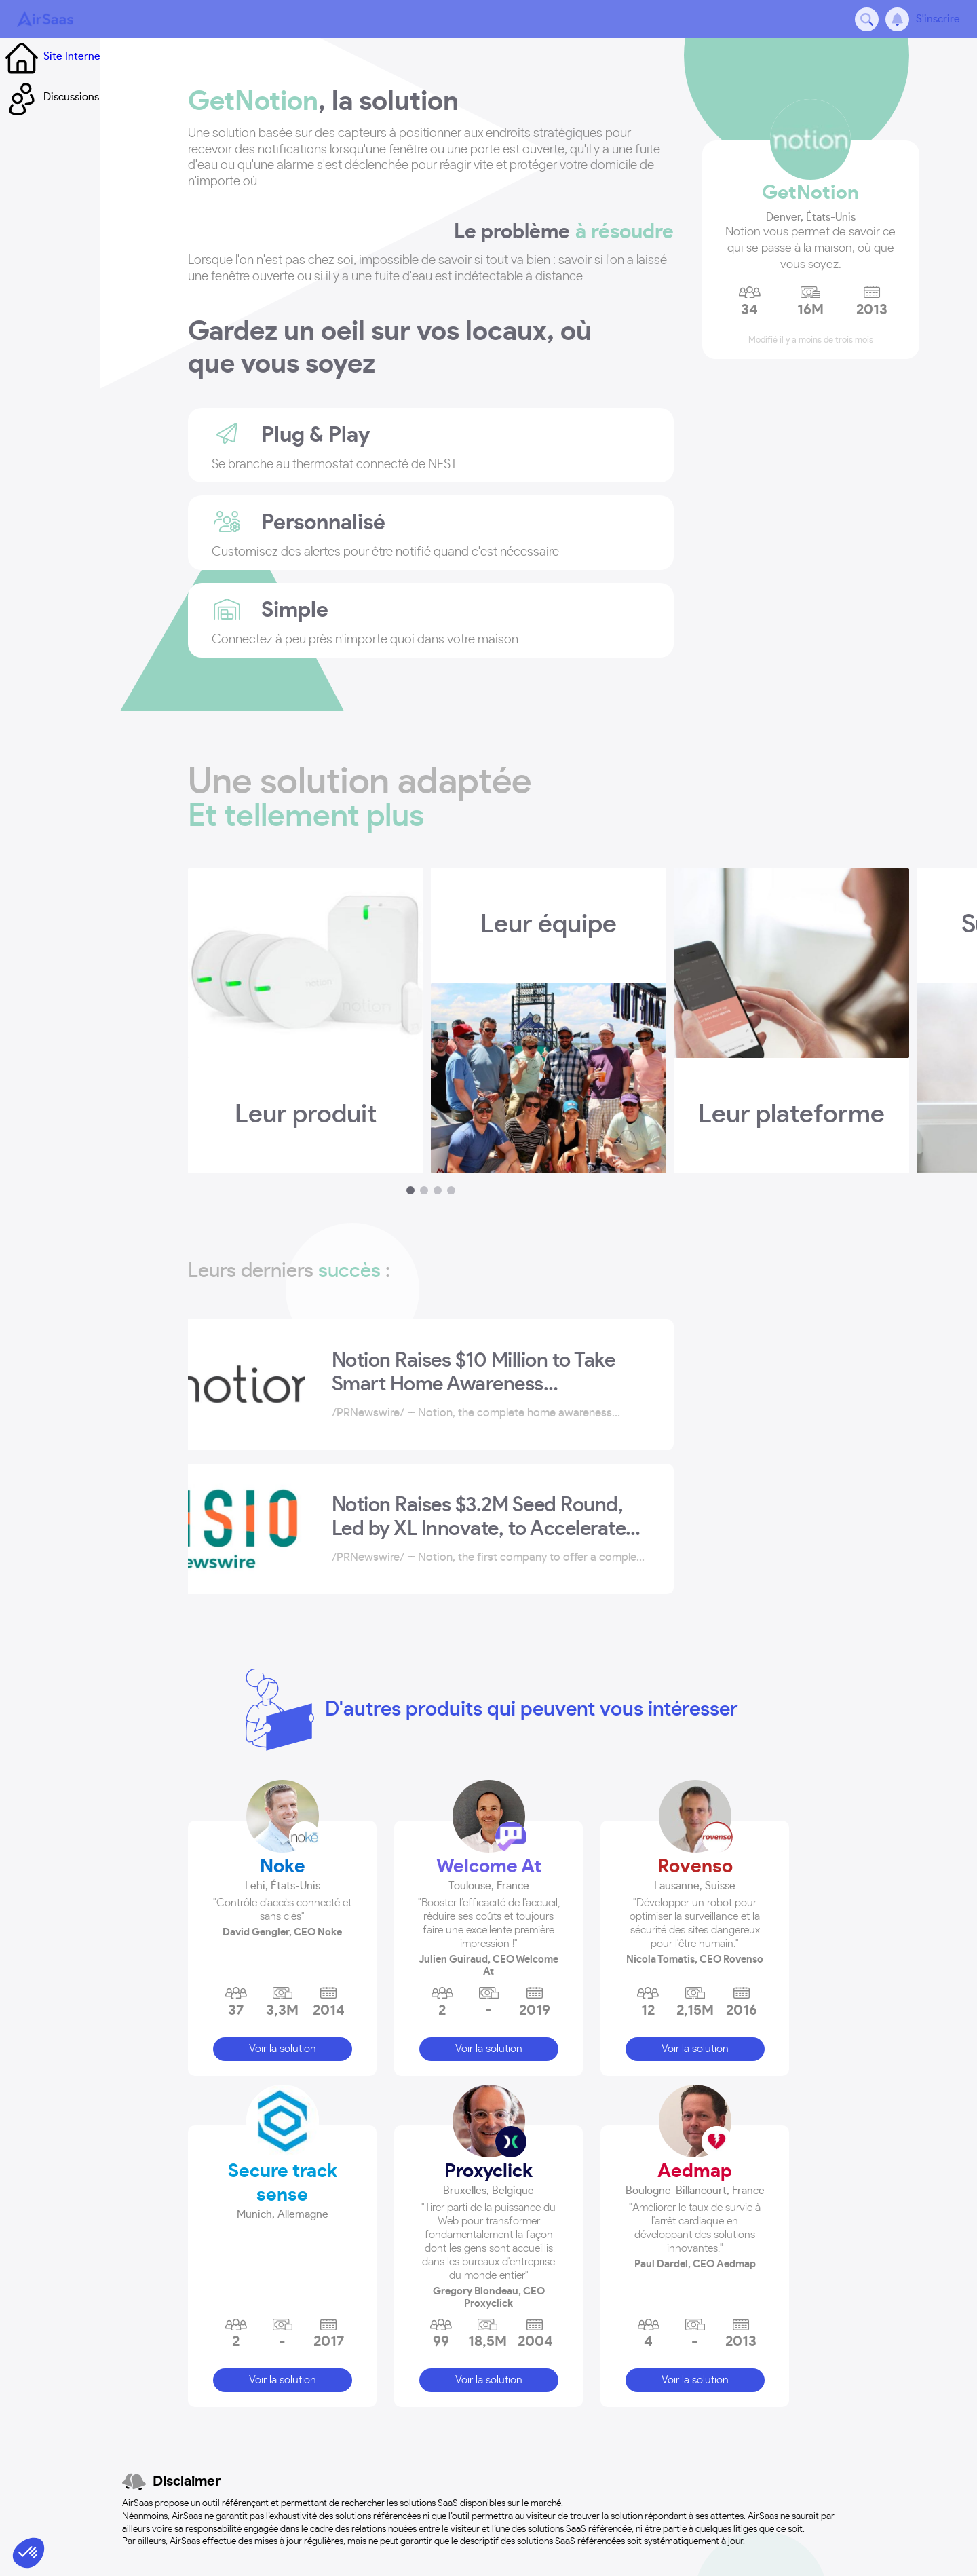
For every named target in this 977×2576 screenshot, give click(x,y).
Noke (282, 1860)
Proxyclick (488, 2165)
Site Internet (78, 94)
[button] (282, 1890)
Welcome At (488, 1860)
